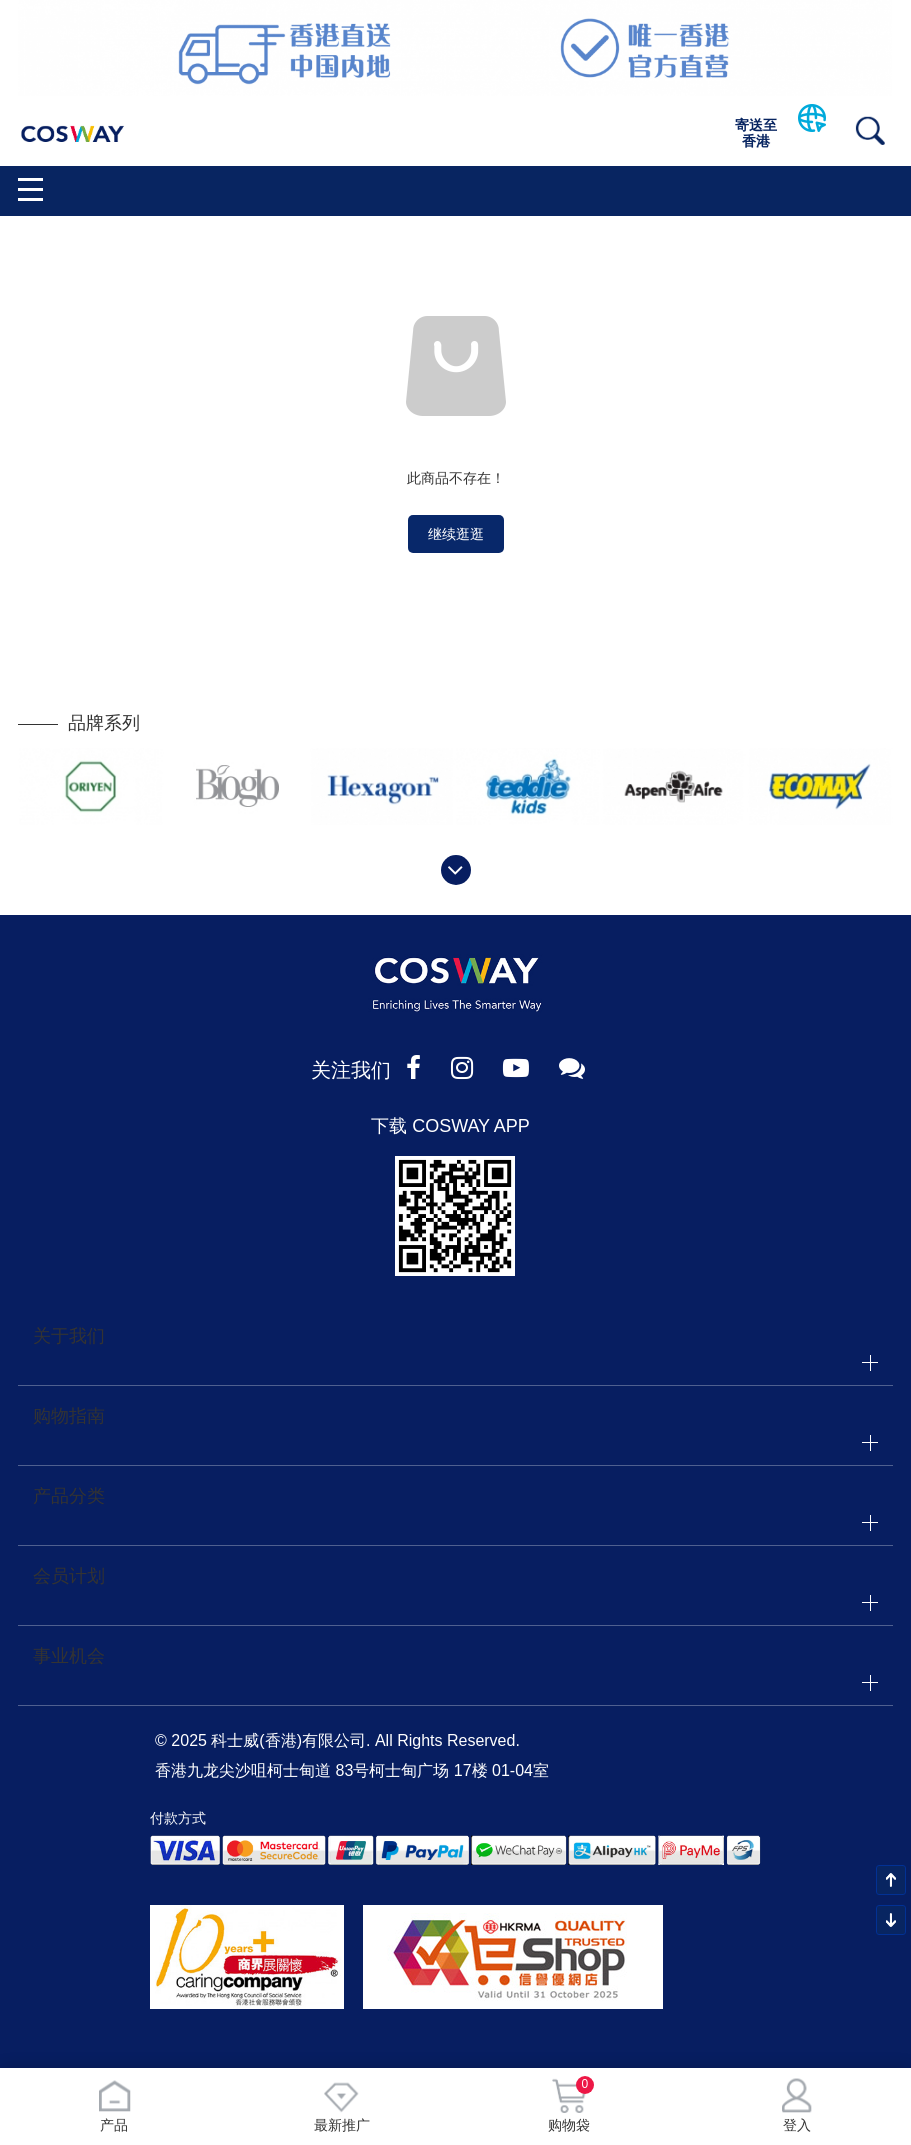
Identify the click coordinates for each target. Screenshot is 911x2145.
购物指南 (69, 1416)
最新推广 (342, 2105)
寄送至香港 (756, 133)
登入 (797, 2105)
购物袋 (569, 2105)
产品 (113, 2105)
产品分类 (69, 1496)
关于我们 (69, 1336)
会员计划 (69, 1576)
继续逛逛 (456, 534)
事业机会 (69, 1656)
